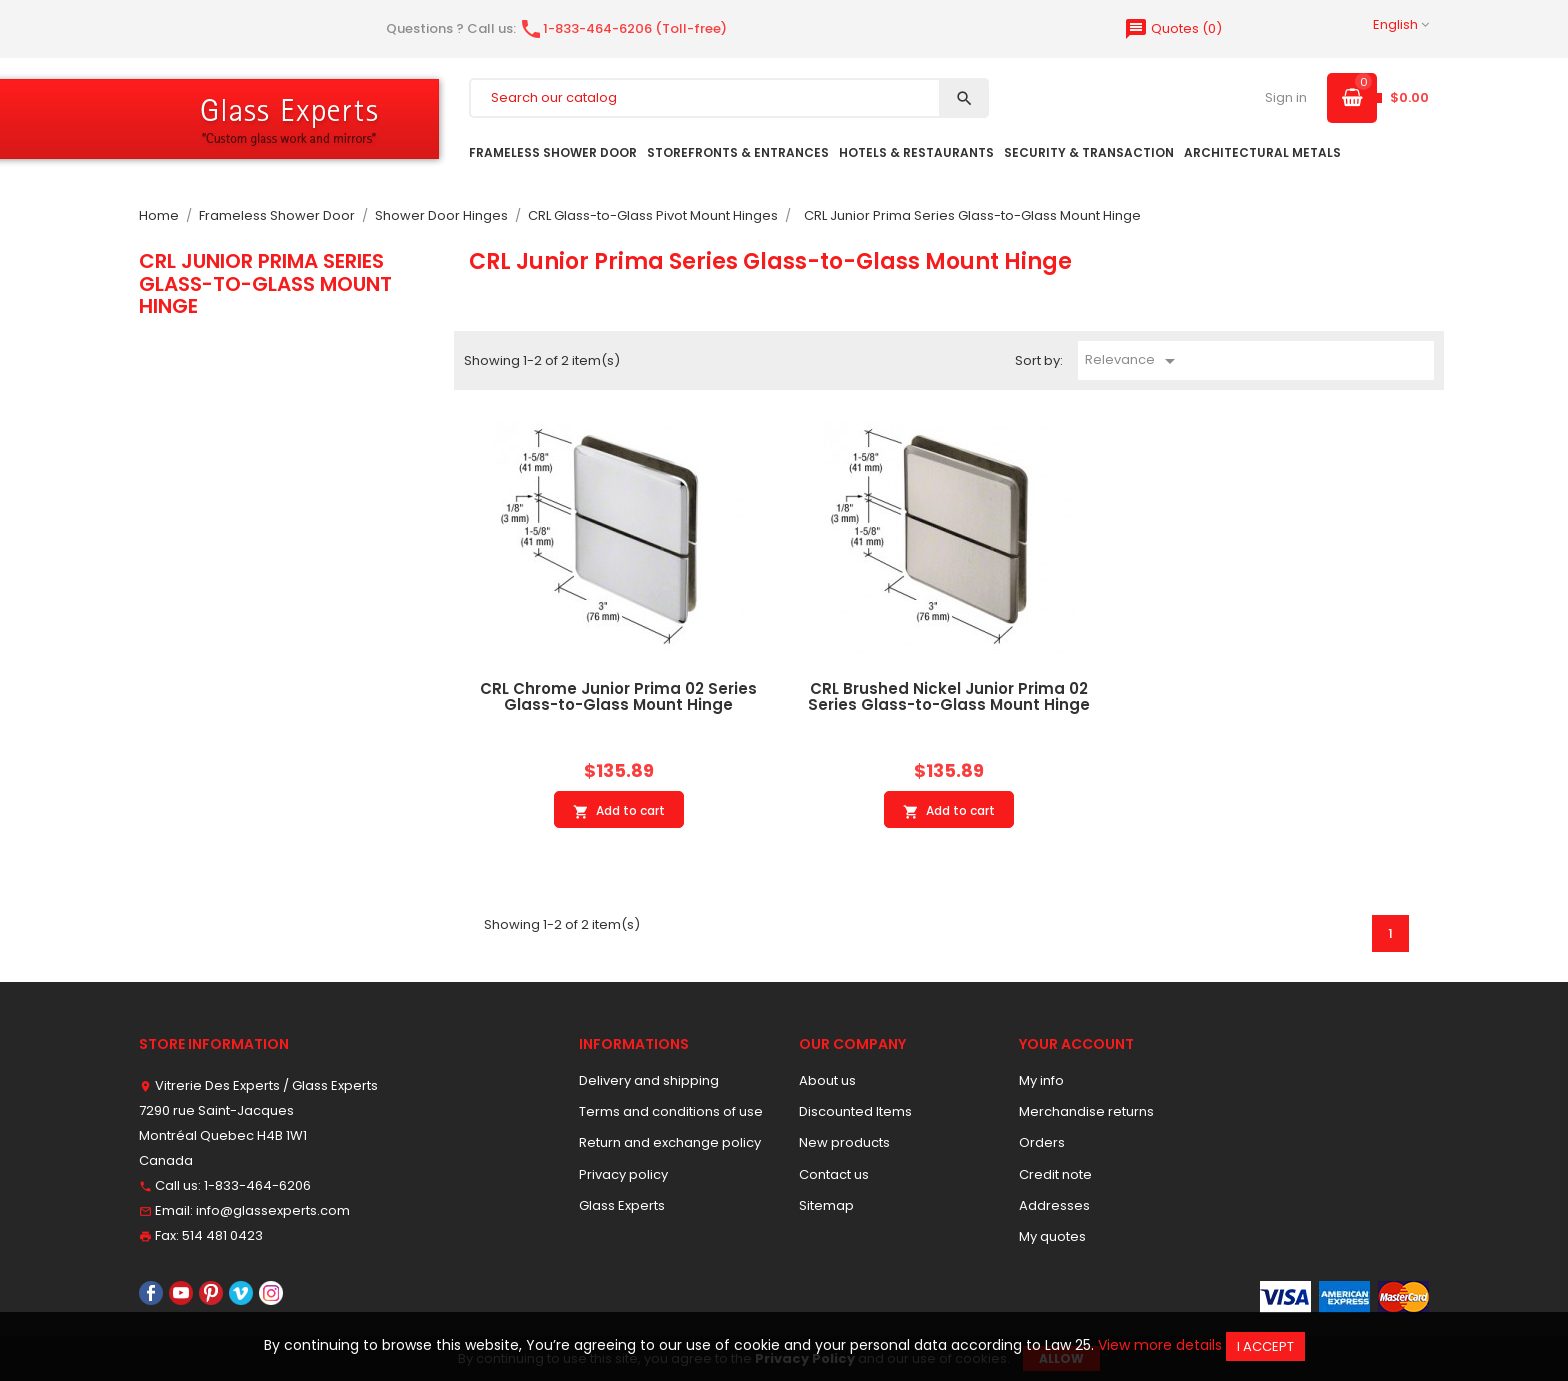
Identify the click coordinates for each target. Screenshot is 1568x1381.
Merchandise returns (1086, 1111)
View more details (1160, 1345)
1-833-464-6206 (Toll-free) (623, 28)
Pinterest (211, 1293)
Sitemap (826, 1205)
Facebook (151, 1293)
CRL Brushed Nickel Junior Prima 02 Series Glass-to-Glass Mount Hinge (949, 697)
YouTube (181, 1293)
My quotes (1052, 1236)
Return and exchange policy (670, 1142)
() (1173, 28)
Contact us (834, 1174)
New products (844, 1142)
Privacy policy (623, 1174)
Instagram (271, 1293)
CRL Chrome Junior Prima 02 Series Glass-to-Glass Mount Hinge (618, 697)
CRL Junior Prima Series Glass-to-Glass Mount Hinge (265, 283)
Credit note (1055, 1174)
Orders (1042, 1142)
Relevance (1133, 361)
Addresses (1054, 1205)
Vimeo (241, 1293)
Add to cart (619, 811)
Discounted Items (855, 1111)
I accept (1265, 1346)
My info (1041, 1080)
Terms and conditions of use (671, 1111)
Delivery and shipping (649, 1080)
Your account (1076, 1044)
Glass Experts (622, 1205)
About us (827, 1080)
